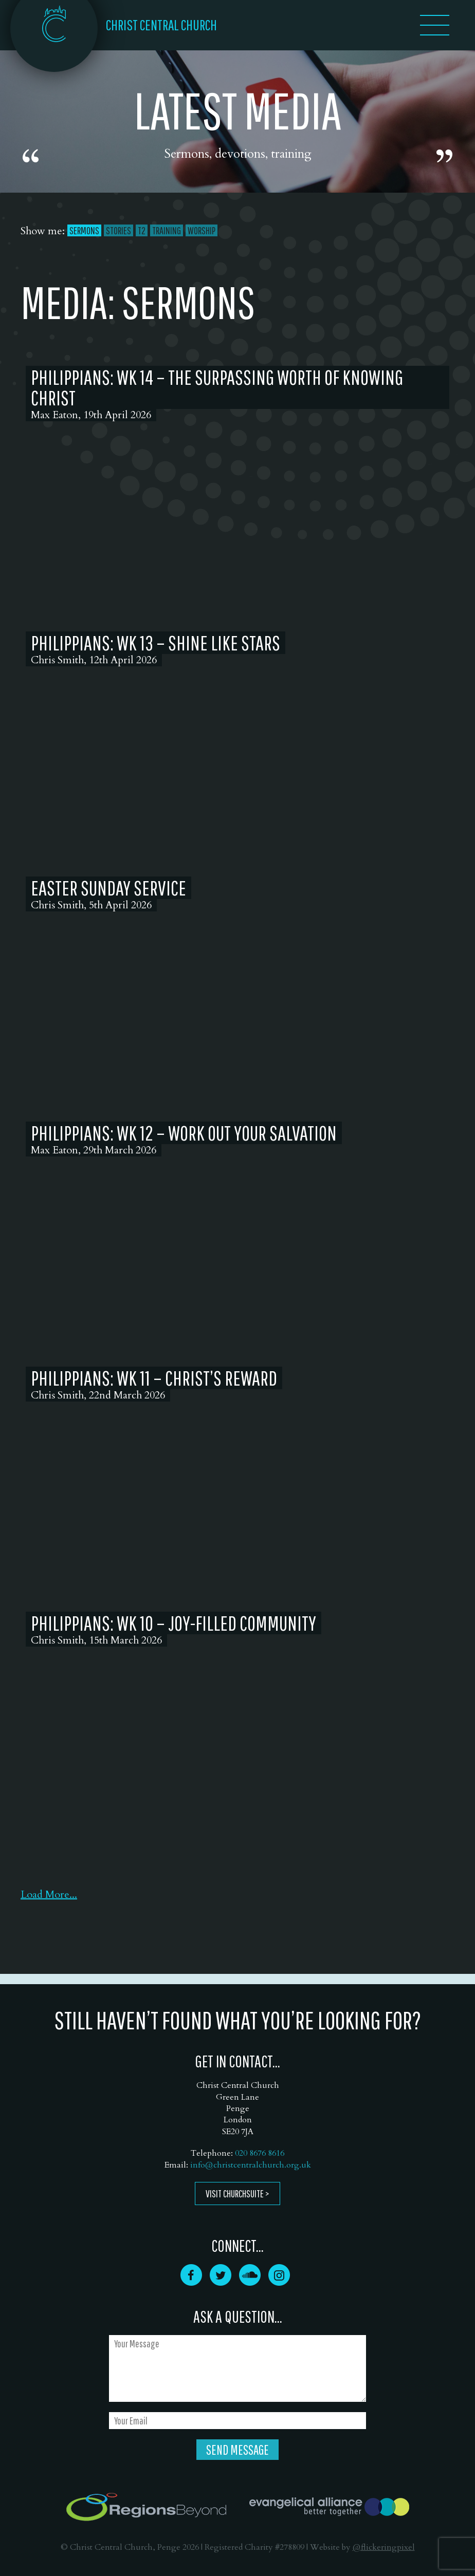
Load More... (49, 1894)
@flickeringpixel (384, 2547)
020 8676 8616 (259, 2153)
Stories (118, 230)
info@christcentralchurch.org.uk (250, 2165)
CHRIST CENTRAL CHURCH (161, 24)
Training (166, 230)
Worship (201, 230)
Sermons (84, 230)
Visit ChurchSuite (235, 2193)
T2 (141, 230)
